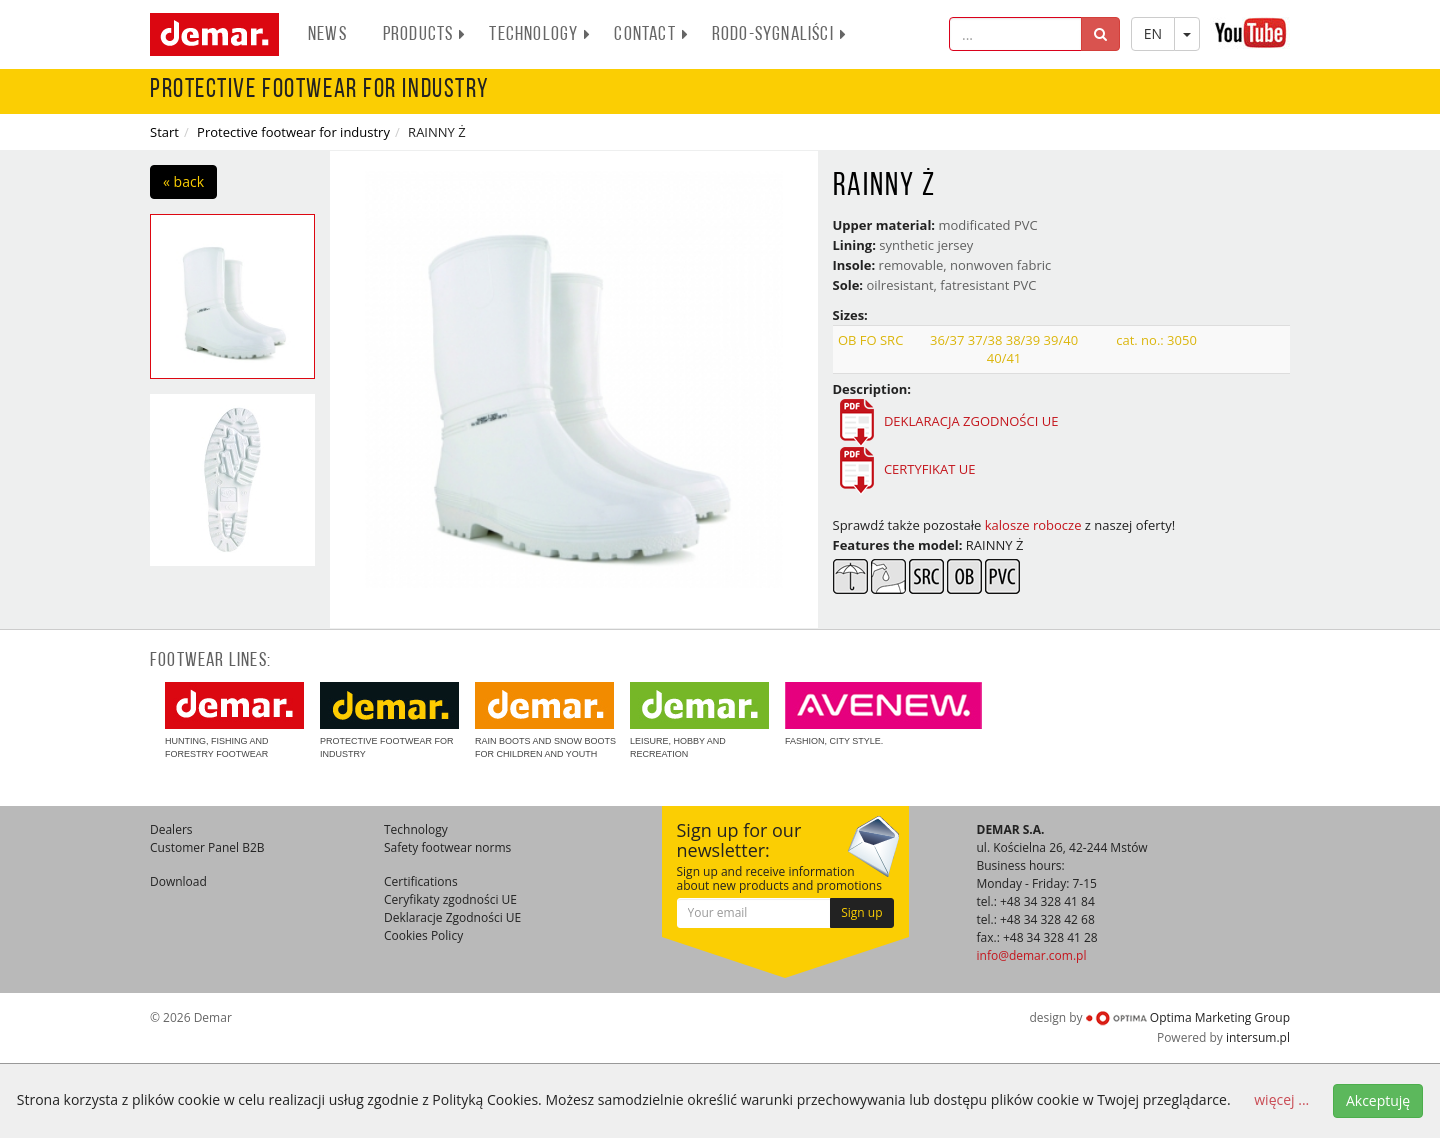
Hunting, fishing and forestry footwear (234, 720)
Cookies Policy (423, 935)
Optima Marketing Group (1188, 1017)
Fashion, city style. (883, 714)
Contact (651, 35)
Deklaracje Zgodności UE (452, 917)
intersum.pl (1258, 1037)
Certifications (421, 881)
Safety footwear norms (447, 847)
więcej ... (1281, 1099)
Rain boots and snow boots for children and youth (545, 720)
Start (164, 132)
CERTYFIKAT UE (930, 469)
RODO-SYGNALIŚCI (779, 35)
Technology (540, 35)
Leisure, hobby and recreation (699, 720)
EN (1153, 33)
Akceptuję (1378, 1100)
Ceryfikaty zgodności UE (450, 899)
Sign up (861, 912)
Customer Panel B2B (207, 847)
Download (178, 881)
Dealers (171, 829)
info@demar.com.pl (1032, 955)
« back (183, 181)
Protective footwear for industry (293, 132)
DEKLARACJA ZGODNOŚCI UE (970, 421)
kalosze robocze (1033, 525)
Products (425, 35)
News (327, 35)
